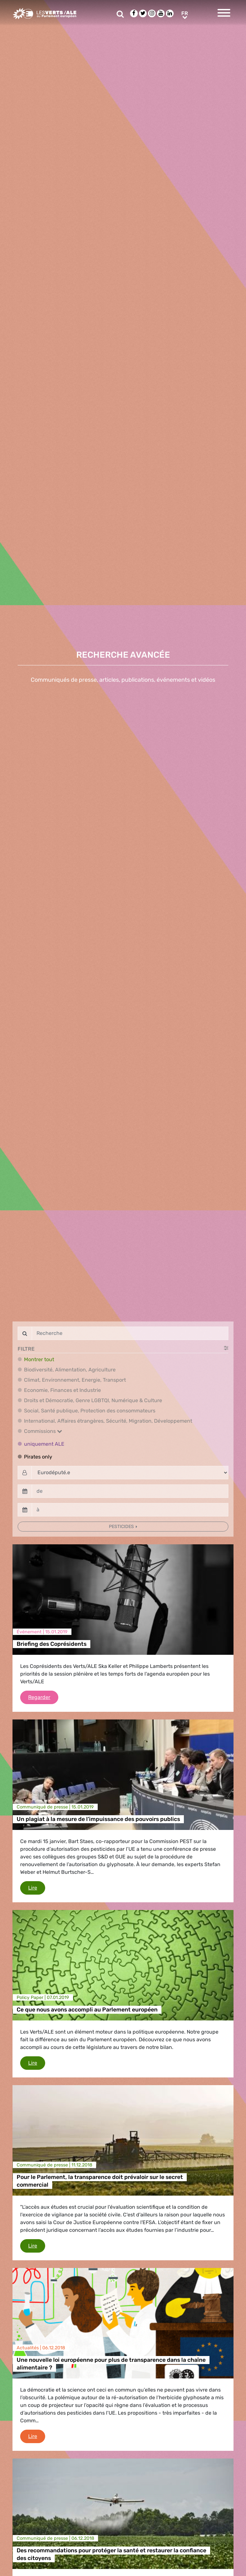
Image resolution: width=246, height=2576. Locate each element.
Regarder (43, 1696)
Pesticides (122, 1526)
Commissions (43, 1431)
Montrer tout (39, 1359)
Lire (36, 1887)
